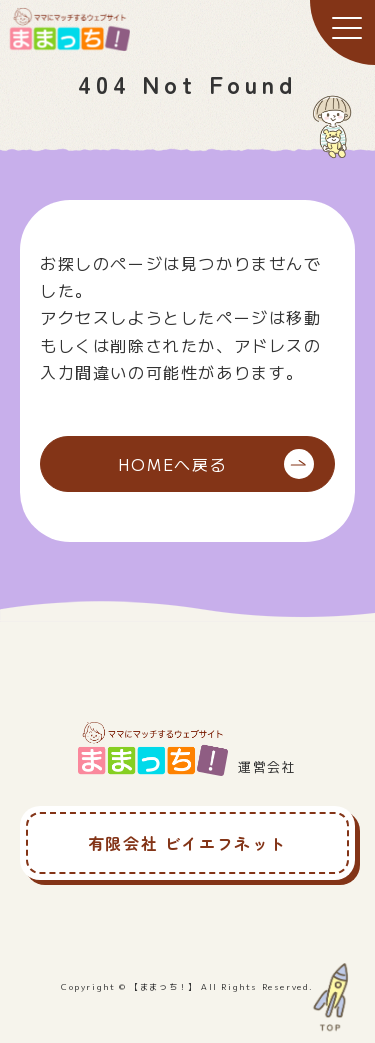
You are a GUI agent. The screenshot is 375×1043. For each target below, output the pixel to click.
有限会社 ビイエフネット (187, 843)
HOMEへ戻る (216, 464)
